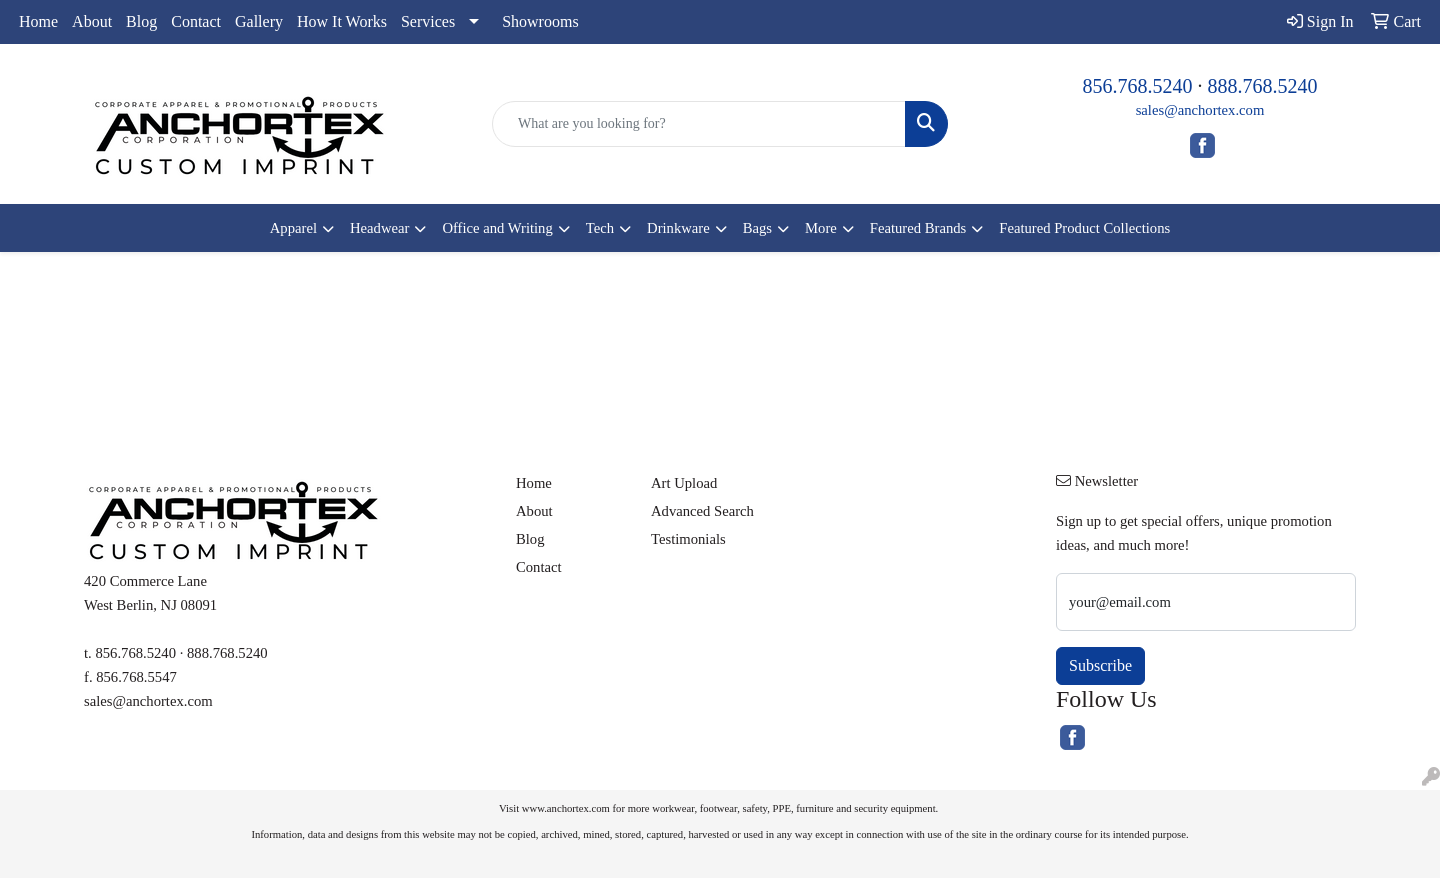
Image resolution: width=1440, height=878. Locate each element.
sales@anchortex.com (1200, 110)
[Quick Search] (699, 124)
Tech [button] (600, 228)
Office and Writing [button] (497, 228)
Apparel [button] (293, 228)
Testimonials (688, 539)
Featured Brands (918, 228)
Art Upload (684, 483)
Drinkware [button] (678, 228)
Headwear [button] (379, 228)
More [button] (821, 228)
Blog (141, 21)
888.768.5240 (1263, 86)
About (92, 21)
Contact (196, 21)
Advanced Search (702, 511)
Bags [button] (757, 228)
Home (38, 21)
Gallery (259, 21)
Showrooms (540, 21)
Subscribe (1100, 665)
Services (428, 21)
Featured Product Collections (1084, 228)
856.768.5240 (1138, 86)
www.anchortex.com (566, 808)
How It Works (342, 21)
